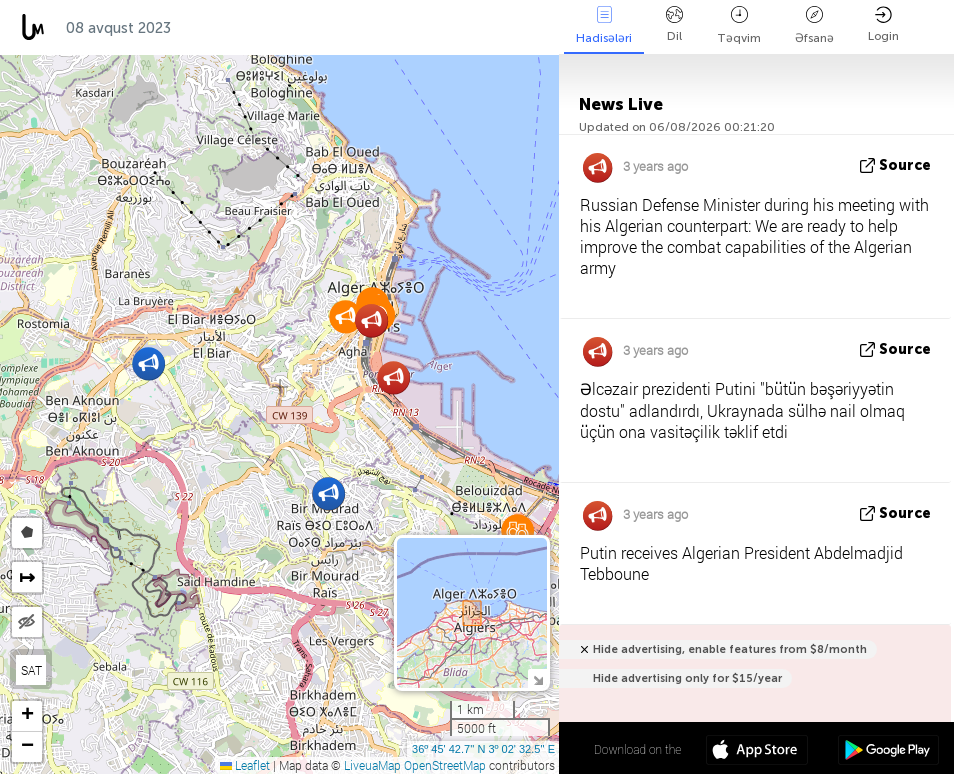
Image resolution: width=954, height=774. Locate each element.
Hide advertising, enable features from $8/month (730, 649)
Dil (674, 24)
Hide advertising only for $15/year (687, 678)
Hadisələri (604, 25)
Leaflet (245, 765)
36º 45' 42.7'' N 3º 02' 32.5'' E (483, 749)
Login (883, 24)
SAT (31, 670)
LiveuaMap (372, 765)
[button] (148, 363)
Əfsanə (814, 25)
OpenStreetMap (445, 765)
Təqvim (739, 25)
